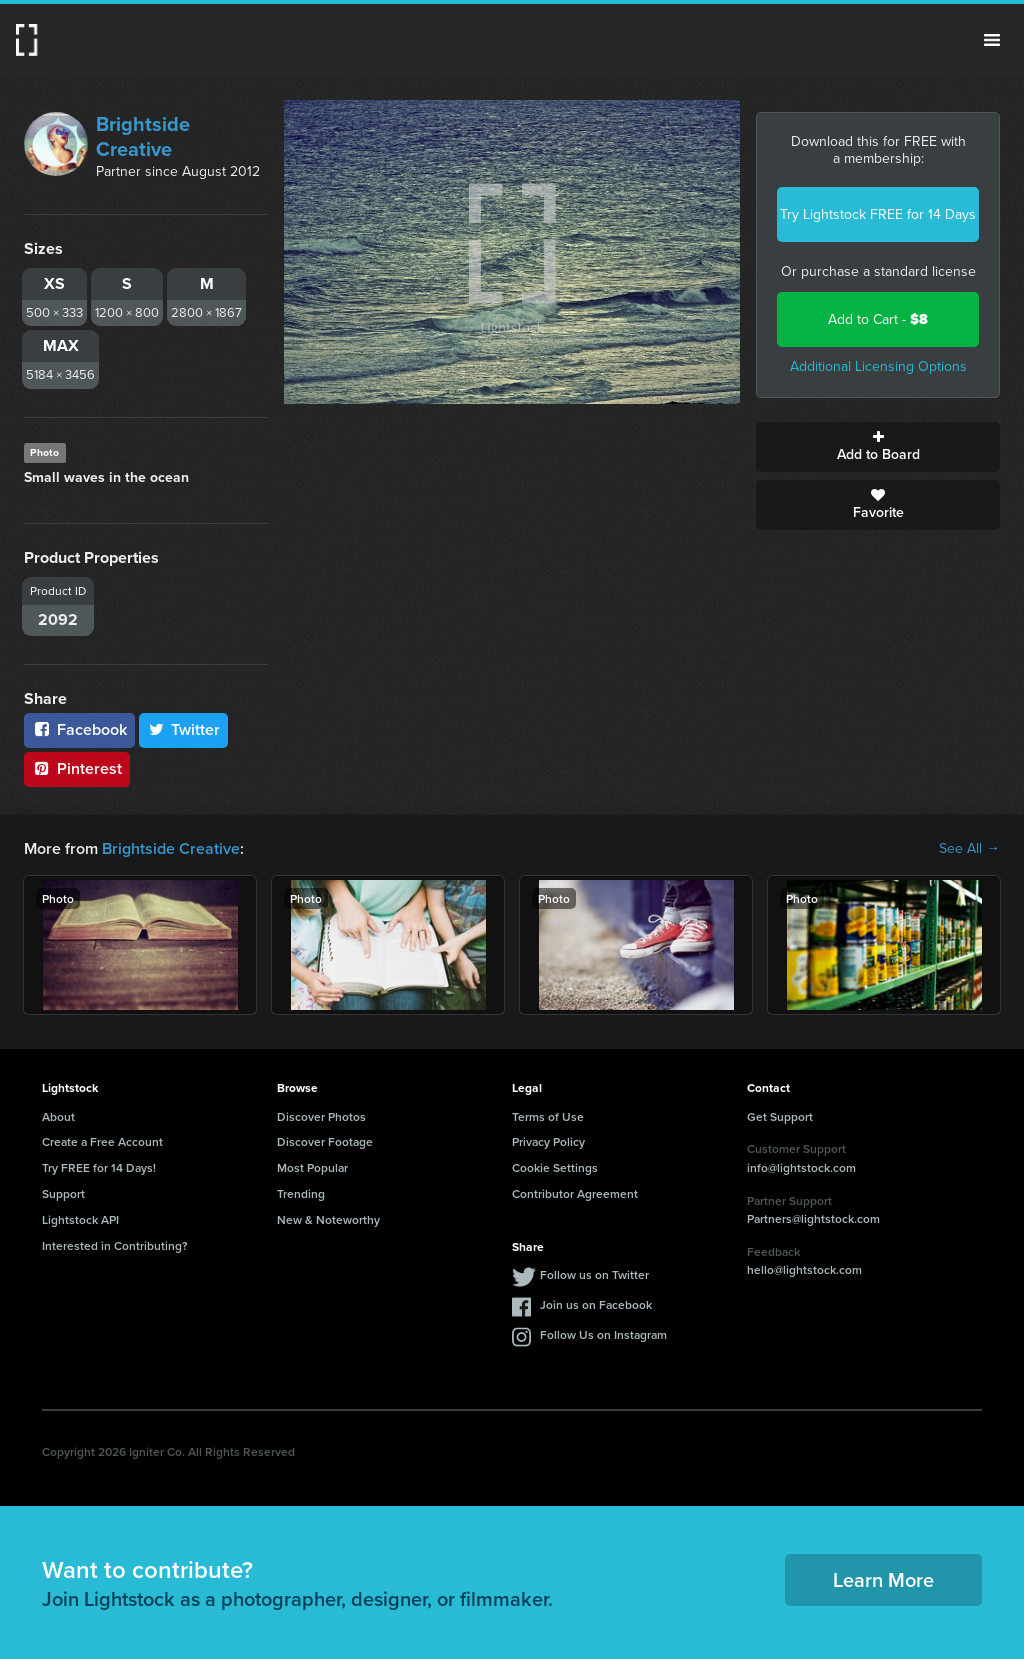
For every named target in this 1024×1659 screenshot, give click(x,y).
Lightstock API (80, 1219)
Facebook (79, 729)
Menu (992, 40)
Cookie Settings (555, 1167)
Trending (301, 1193)
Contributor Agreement (575, 1193)
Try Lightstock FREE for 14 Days (878, 214)
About (58, 1116)
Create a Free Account (102, 1141)
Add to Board (878, 447)
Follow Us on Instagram (603, 1334)
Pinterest (77, 768)
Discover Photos (321, 1116)
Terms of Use (548, 1116)
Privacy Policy (548, 1141)
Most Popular (312, 1167)
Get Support (780, 1116)
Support (63, 1193)
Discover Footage (325, 1141)
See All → (969, 849)
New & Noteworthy (328, 1219)
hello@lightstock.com (804, 1269)
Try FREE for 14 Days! (99, 1167)
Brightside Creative (143, 136)
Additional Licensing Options (878, 366)
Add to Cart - (878, 319)
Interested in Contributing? (115, 1245)
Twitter (184, 729)
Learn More (883, 1579)
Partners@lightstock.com (813, 1218)
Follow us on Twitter (594, 1274)
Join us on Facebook (596, 1304)
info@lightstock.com (801, 1167)
